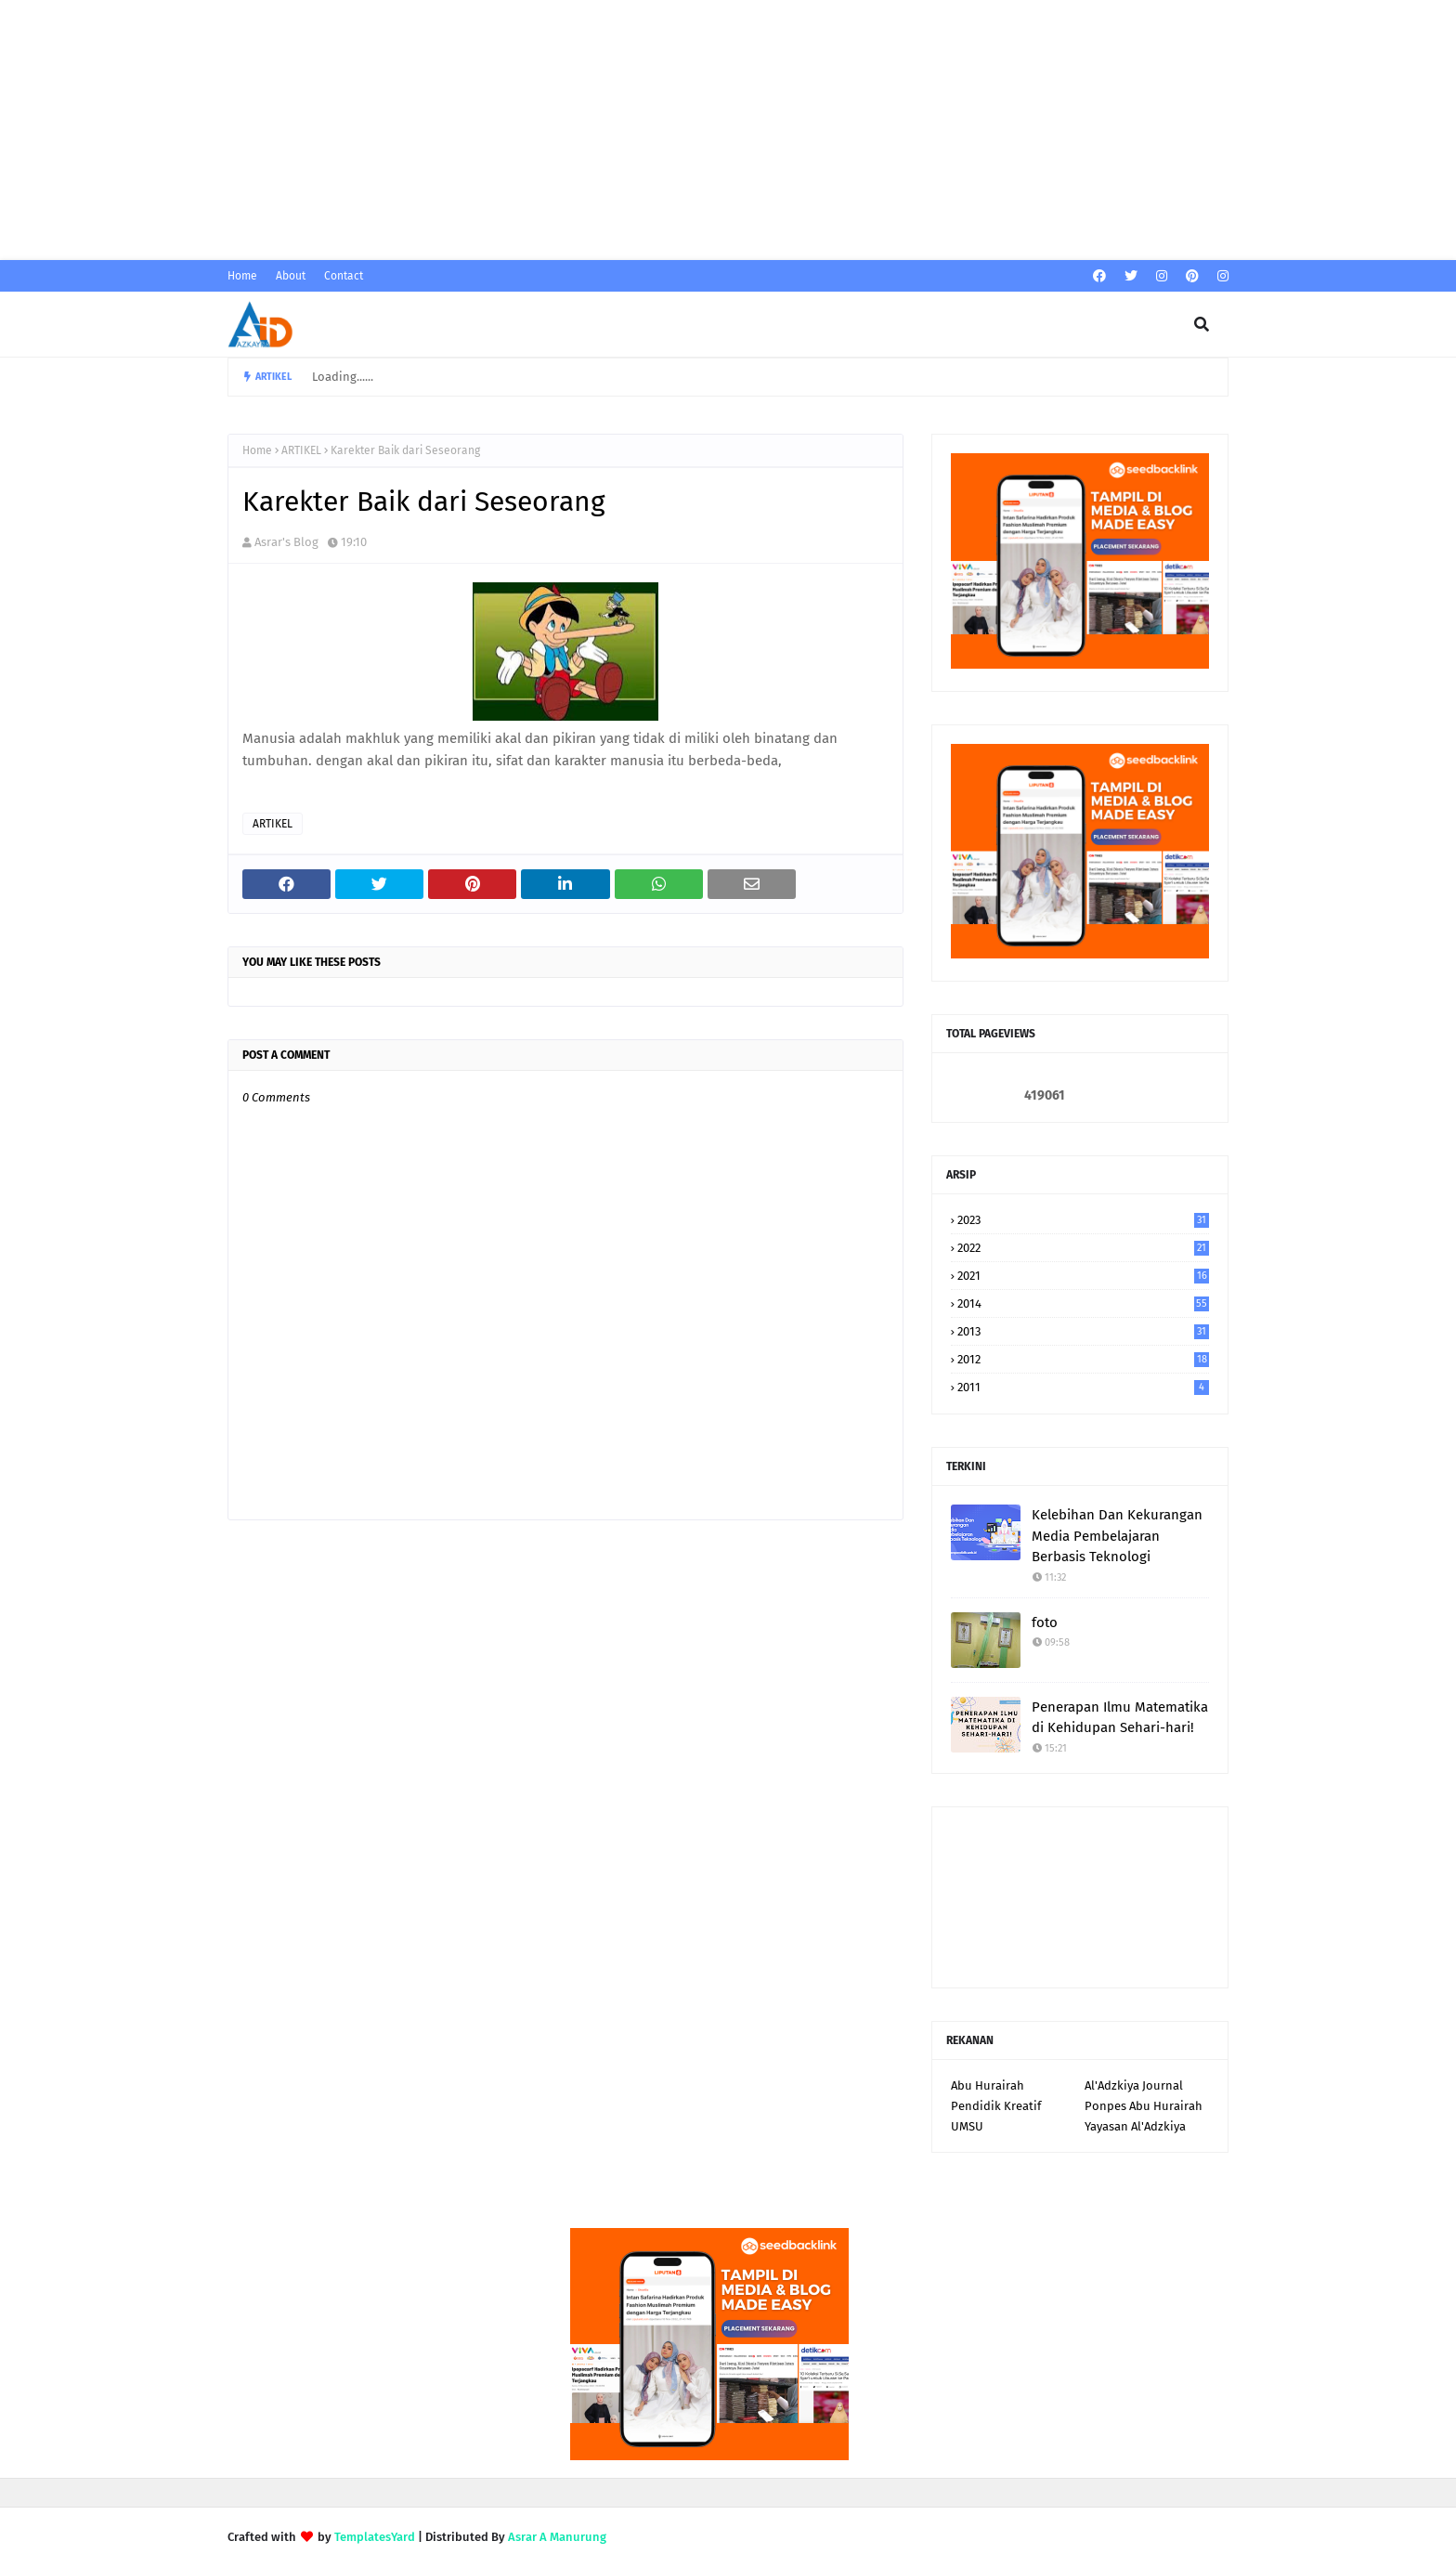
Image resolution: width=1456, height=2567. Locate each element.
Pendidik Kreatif (996, 2106)
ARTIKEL (301, 450)
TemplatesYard (374, 2537)
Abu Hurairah (987, 2085)
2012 (1083, 1359)
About (291, 275)
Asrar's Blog (286, 542)
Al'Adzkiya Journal (1134, 2085)
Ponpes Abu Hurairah (1143, 2106)
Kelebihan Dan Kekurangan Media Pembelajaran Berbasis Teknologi (1117, 1535)
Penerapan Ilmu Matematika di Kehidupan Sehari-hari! (1120, 1718)
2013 (1083, 1331)
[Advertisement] (557, 130)
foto (1045, 1622)
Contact (343, 275)
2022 (1083, 1248)
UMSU (967, 2126)
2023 (1083, 1220)
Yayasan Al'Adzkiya (1135, 2126)
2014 (1083, 1303)
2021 (1083, 1276)
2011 (1083, 1387)
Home (242, 275)
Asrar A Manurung (557, 2537)
